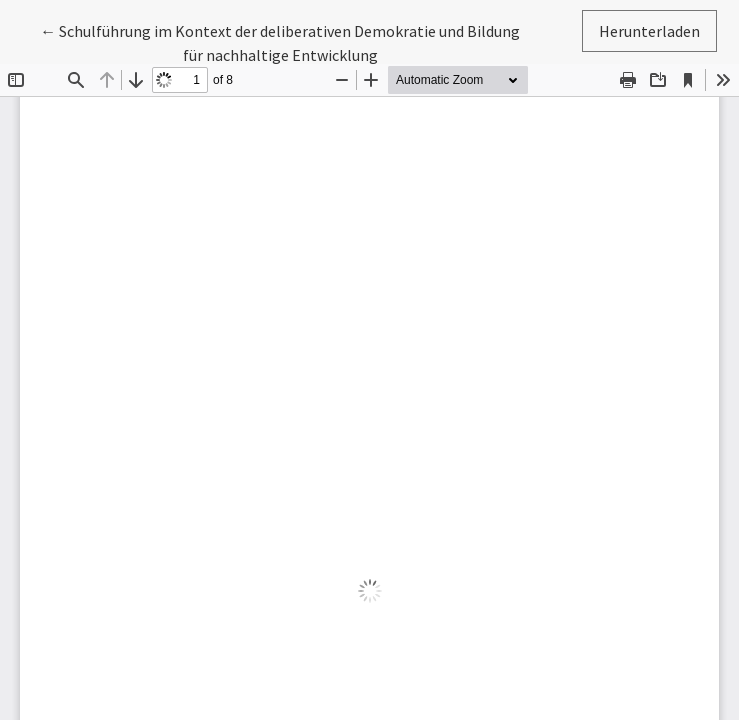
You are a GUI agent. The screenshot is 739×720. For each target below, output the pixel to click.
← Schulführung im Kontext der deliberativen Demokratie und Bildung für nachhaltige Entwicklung (280, 41)
